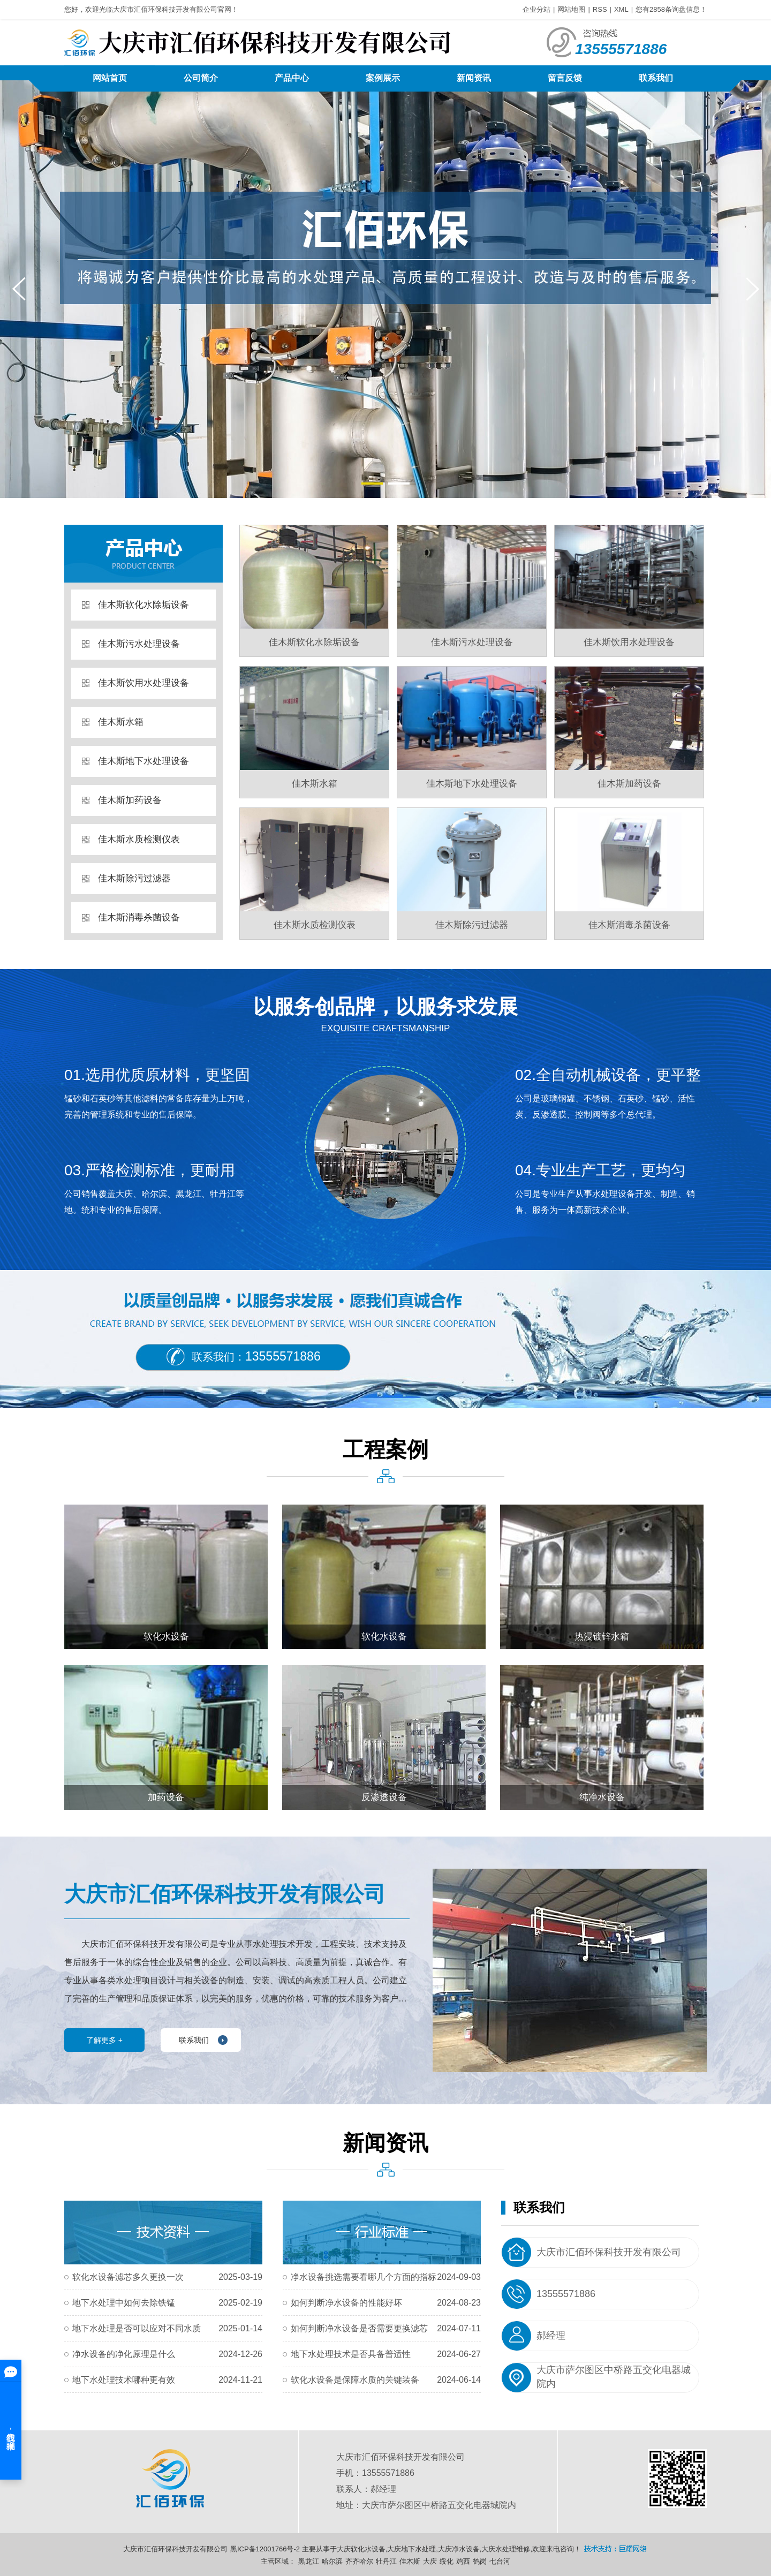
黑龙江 (308, 2561)
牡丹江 (386, 2561)
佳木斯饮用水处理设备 (143, 683)
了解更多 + (104, 2040)
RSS (600, 9)
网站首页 (110, 77)
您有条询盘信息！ (671, 9)
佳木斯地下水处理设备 (143, 761)
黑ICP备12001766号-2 (265, 2549)
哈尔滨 (332, 2561)
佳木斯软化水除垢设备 (143, 605)
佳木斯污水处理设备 (139, 644)
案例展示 (383, 77)
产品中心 (292, 77)
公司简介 (201, 77)
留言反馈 (565, 77)
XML (621, 9)
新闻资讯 (474, 77)
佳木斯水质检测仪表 (139, 839)
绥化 (446, 2561)
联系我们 (656, 77)
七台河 (499, 2561)
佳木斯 (409, 2561)
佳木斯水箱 (120, 722)
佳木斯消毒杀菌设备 (139, 917)
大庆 (430, 2561)
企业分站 (536, 9)
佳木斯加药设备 (130, 800)
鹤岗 (480, 2561)
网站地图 (571, 9)
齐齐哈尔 (359, 2561)
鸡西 (463, 2561)
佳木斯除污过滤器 (134, 878)
